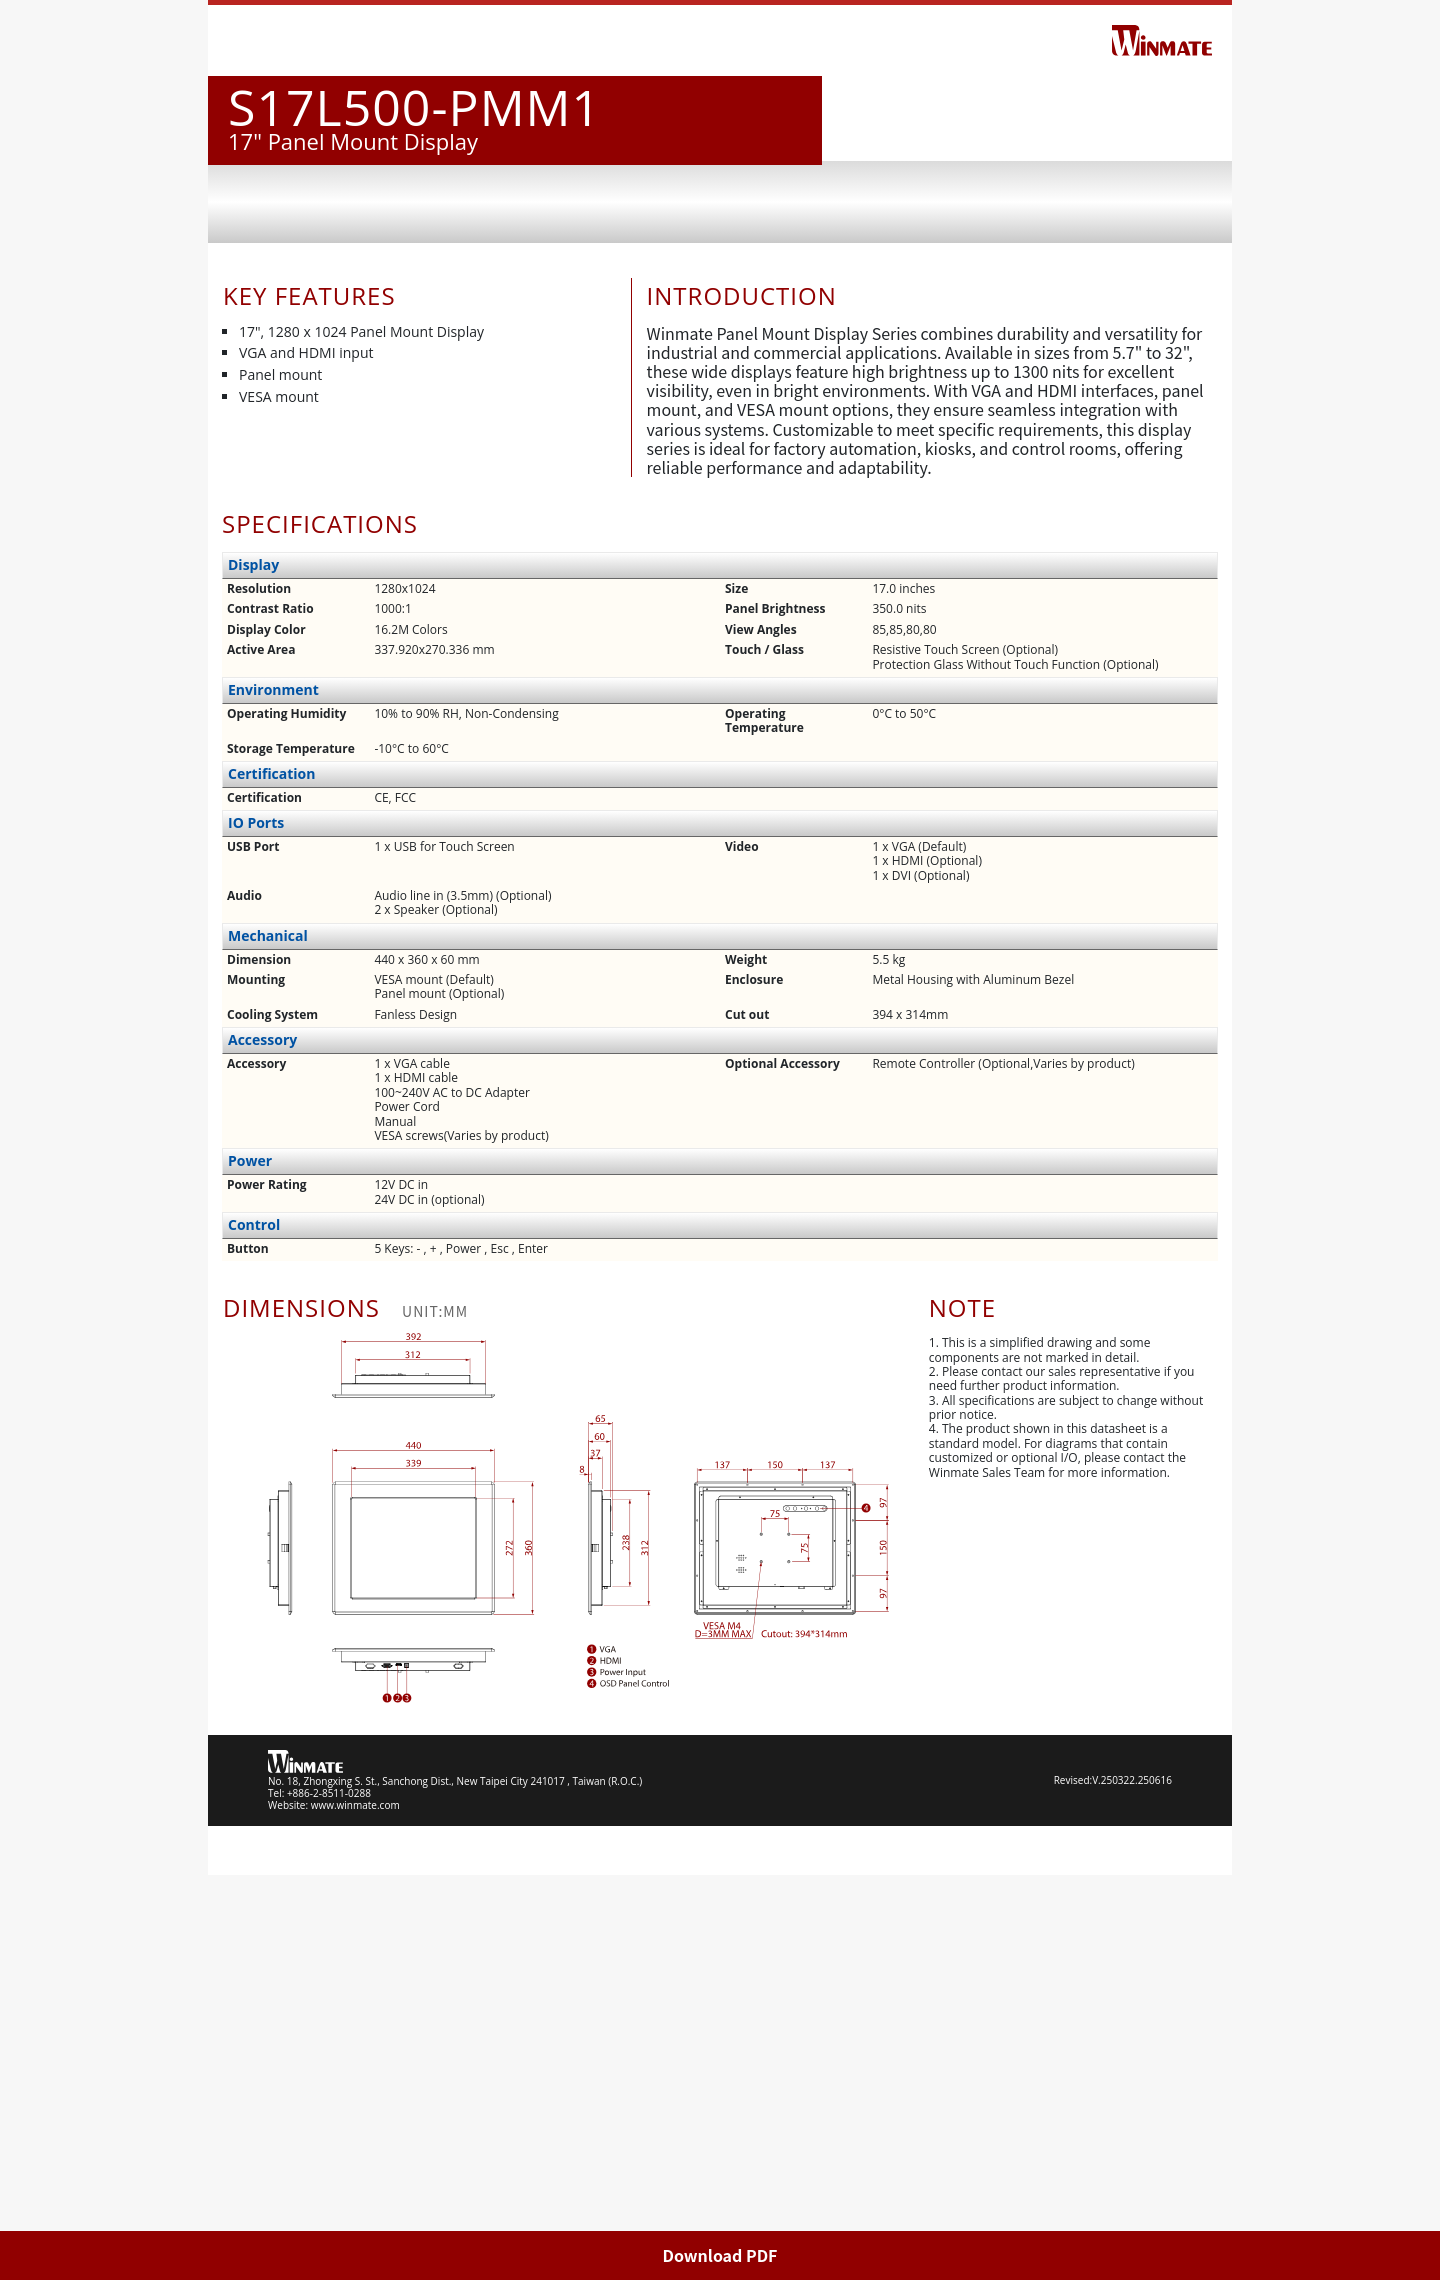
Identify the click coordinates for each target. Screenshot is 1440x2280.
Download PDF (720, 2255)
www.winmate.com (355, 2210)
